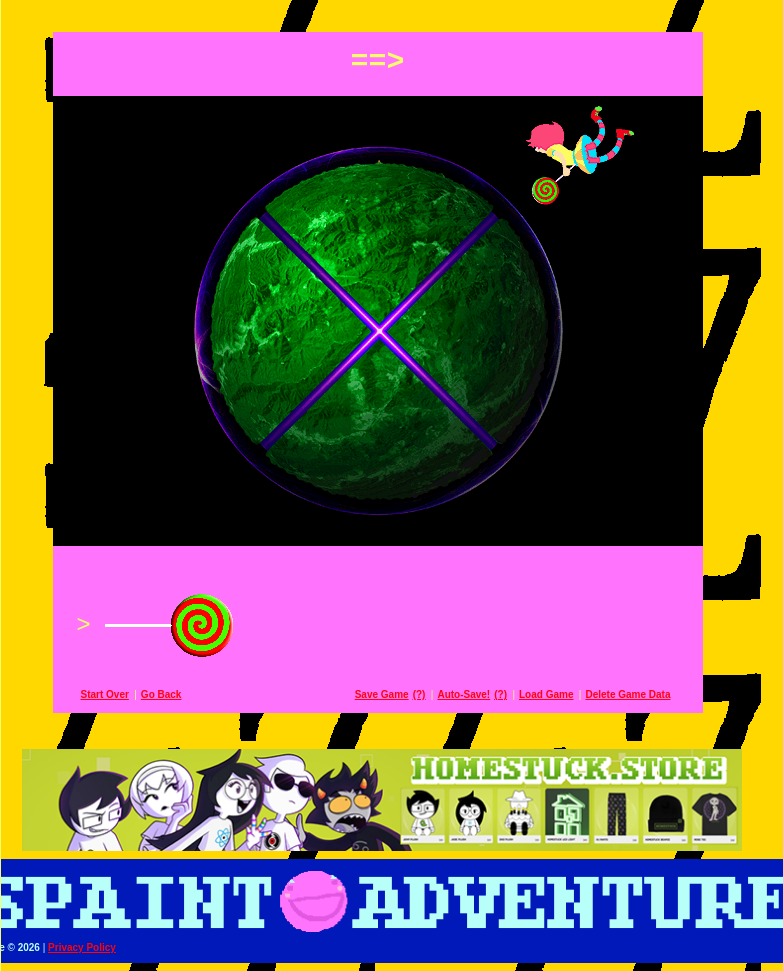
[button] (391, 12)
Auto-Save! (477, 694)
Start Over (119, 694)
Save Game (396, 694)
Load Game (560, 694)
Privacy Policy (96, 947)
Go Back (175, 694)
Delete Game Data (641, 694)
